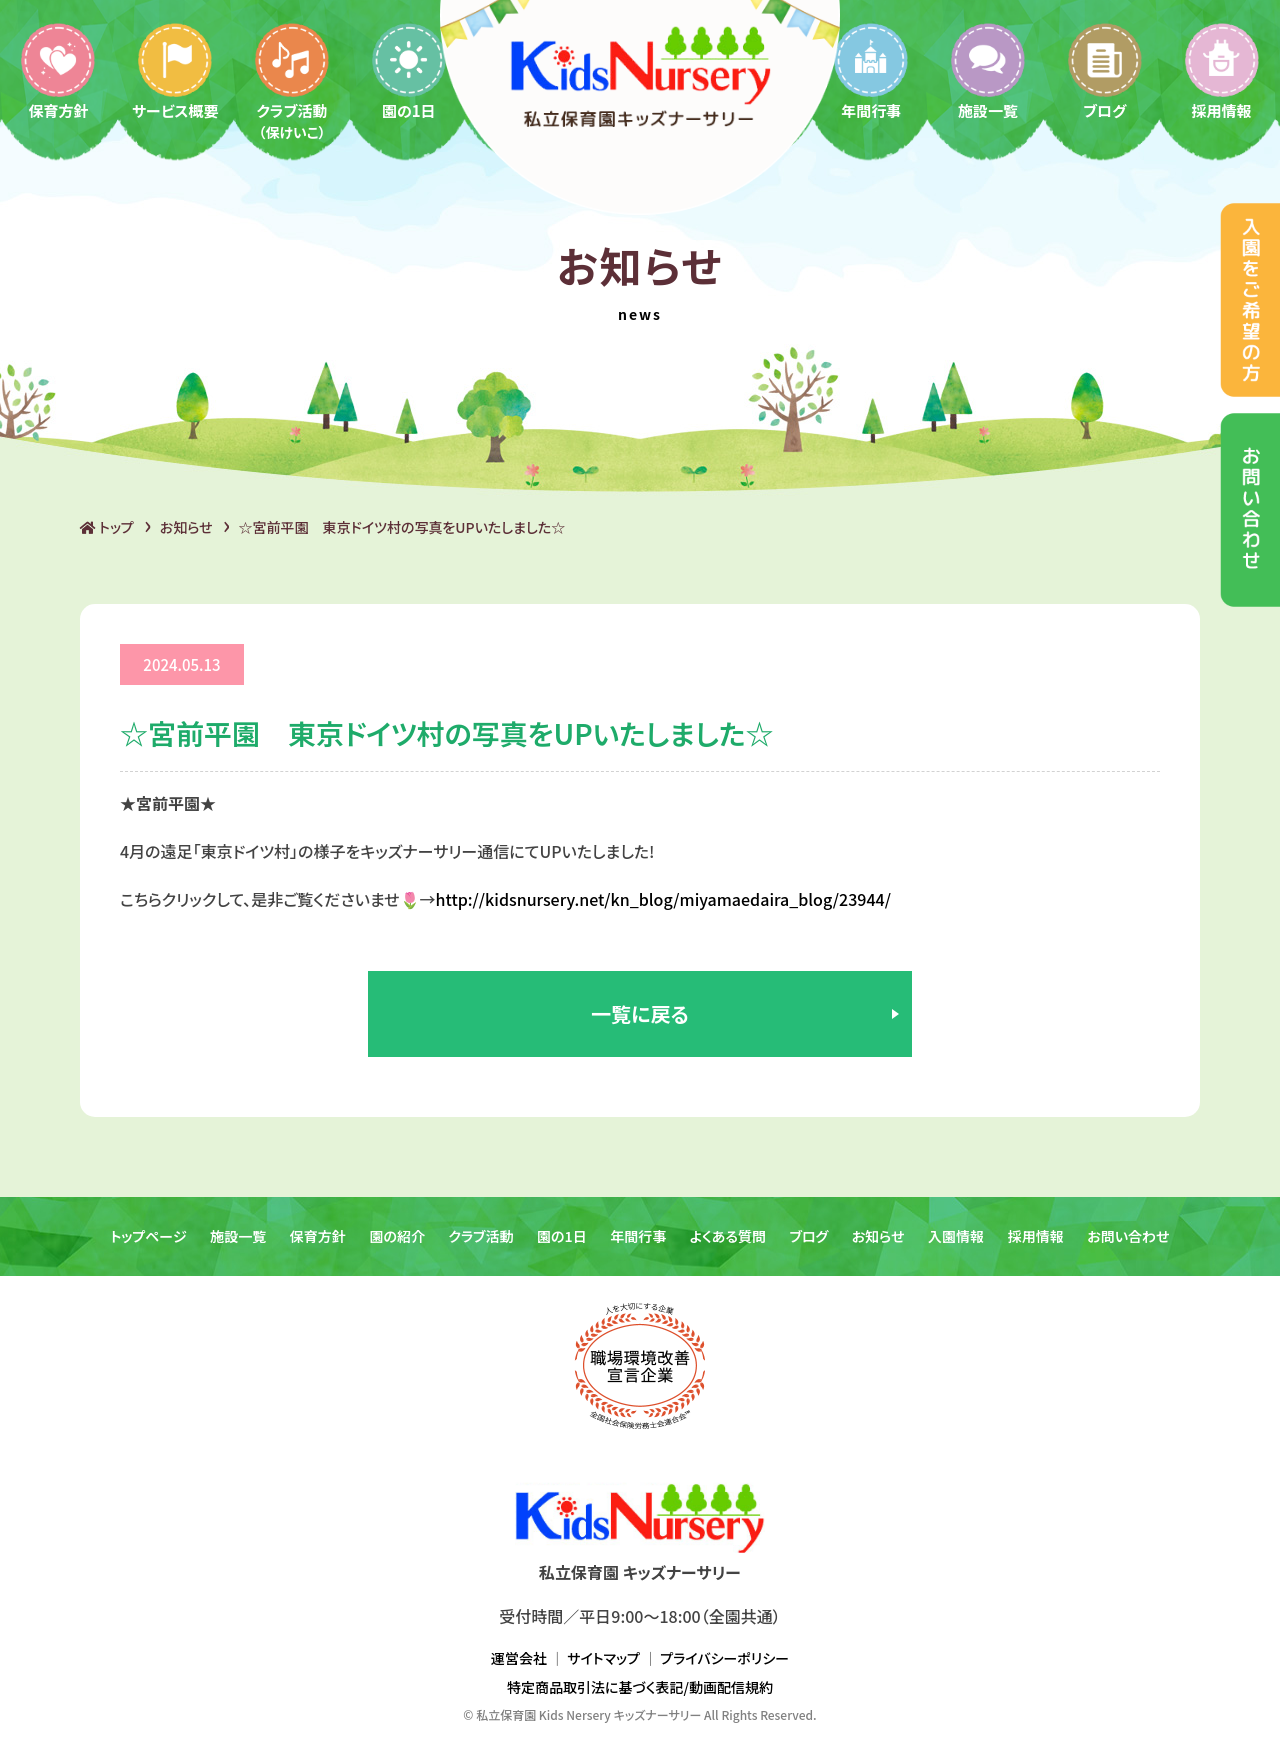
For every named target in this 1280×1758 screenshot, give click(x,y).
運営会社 (519, 1658)
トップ (107, 527)
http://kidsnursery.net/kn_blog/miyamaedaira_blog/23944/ (663, 899)
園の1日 (409, 70)
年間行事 (871, 70)
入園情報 (956, 1236)
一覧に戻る (640, 1013)
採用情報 (1222, 70)
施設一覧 (988, 70)
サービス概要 (175, 70)
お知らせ (186, 527)
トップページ (148, 1236)
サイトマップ (603, 1658)
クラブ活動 (292, 81)
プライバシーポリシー (724, 1658)
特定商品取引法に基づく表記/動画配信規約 (640, 1687)
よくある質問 (728, 1236)
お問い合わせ (1128, 1236)
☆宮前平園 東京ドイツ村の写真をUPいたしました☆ (402, 527)
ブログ (1105, 70)
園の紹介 (397, 1236)
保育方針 (58, 70)
